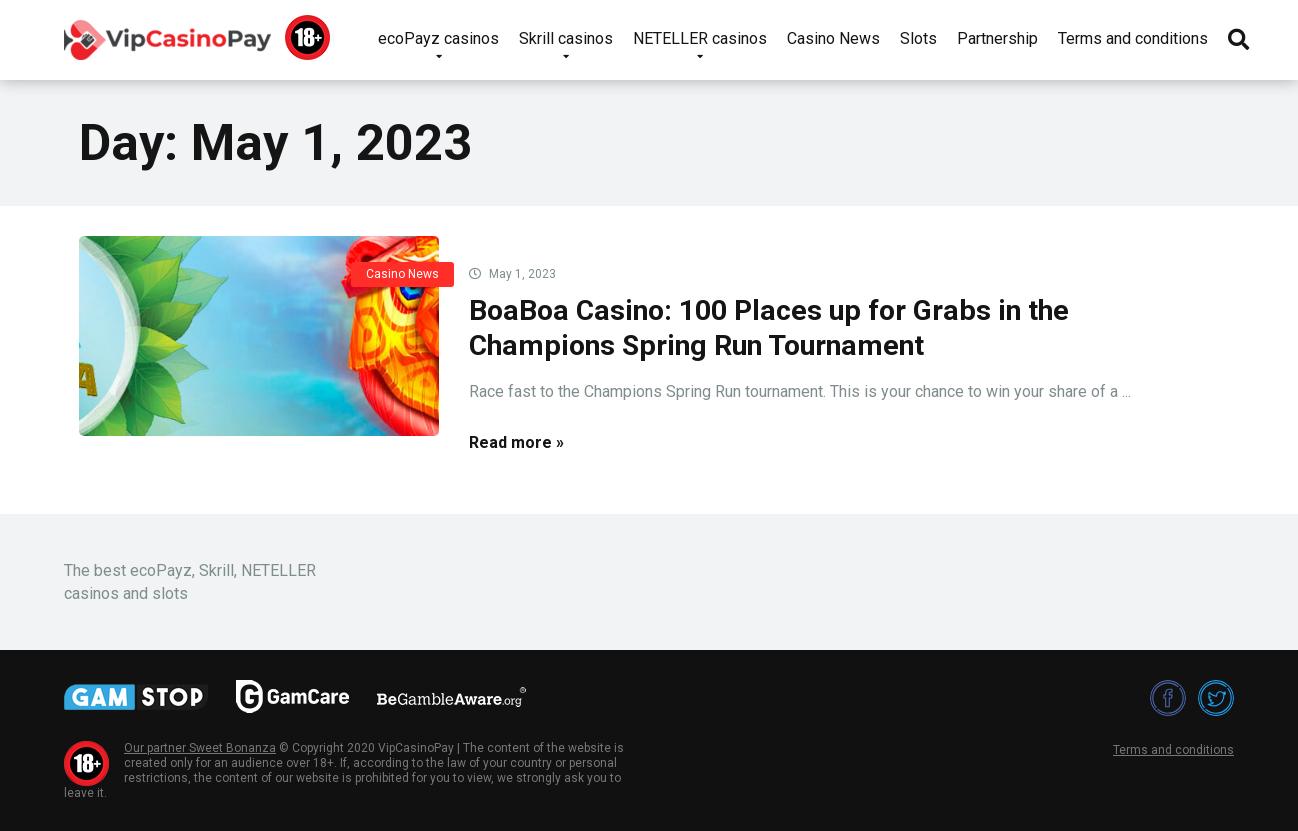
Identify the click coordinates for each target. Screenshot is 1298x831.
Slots (918, 38)
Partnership (997, 38)
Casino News (833, 38)
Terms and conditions (1133, 38)
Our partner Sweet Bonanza (200, 748)
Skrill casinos (566, 38)
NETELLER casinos (700, 38)
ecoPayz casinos (438, 38)
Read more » (516, 442)
